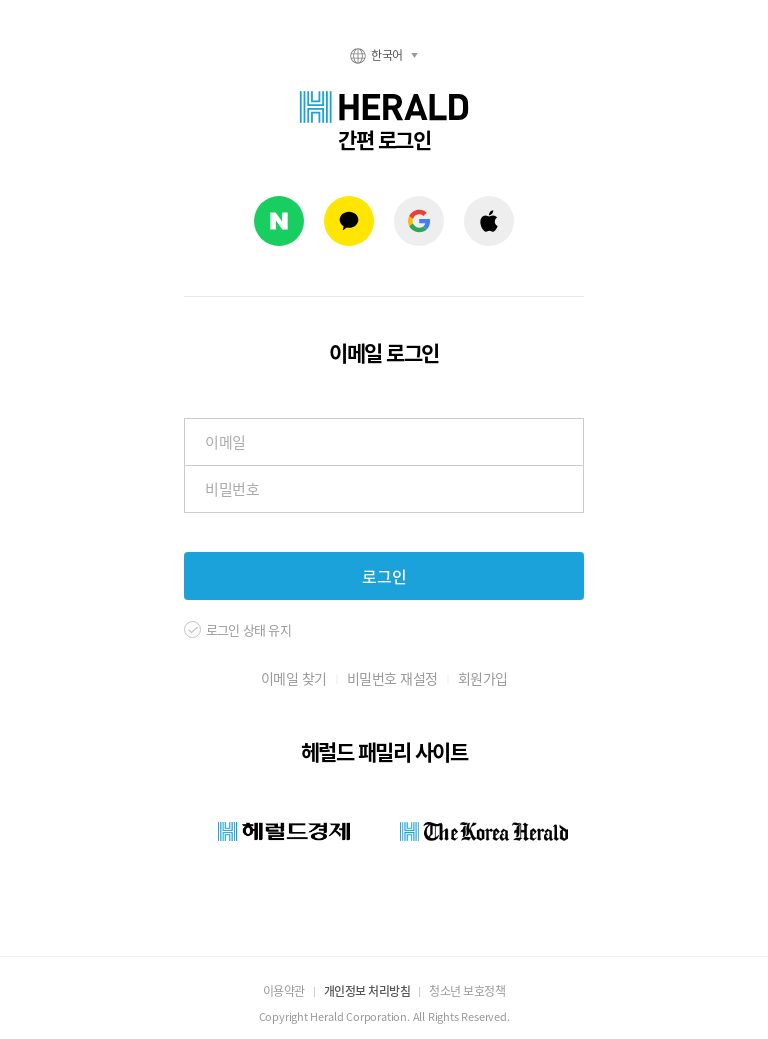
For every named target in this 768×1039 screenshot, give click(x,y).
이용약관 (284, 991)
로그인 (384, 576)
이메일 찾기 (294, 678)
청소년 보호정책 (467, 991)
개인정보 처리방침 (367, 991)
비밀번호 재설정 (392, 678)
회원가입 (483, 678)
